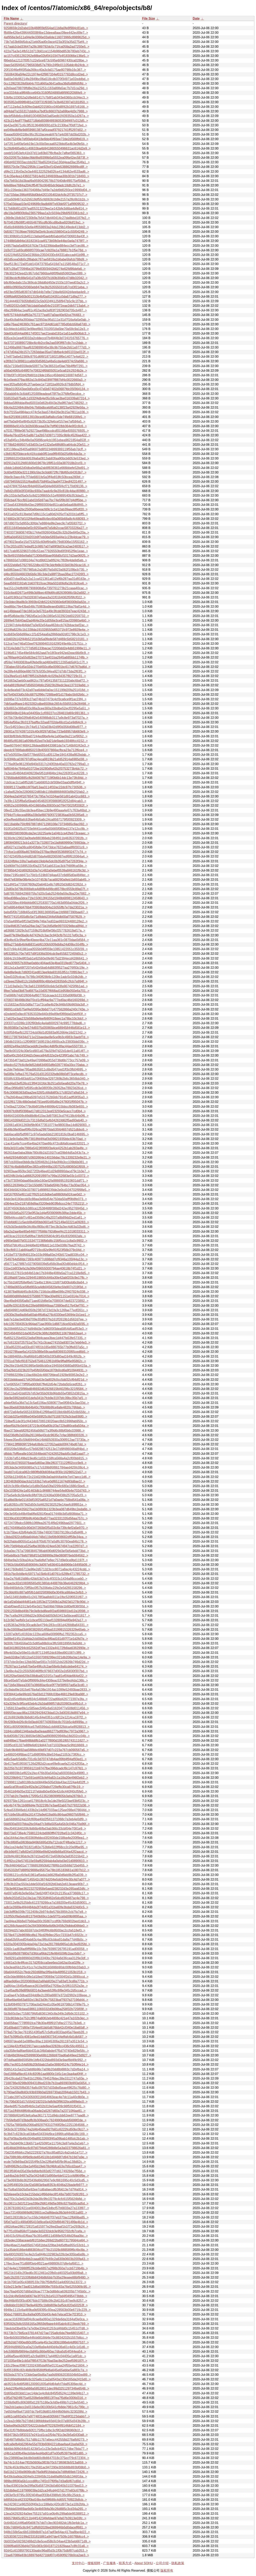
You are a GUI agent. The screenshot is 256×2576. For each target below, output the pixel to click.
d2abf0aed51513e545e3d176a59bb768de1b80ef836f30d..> (46, 1606)
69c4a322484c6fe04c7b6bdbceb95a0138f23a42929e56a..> (46, 407)
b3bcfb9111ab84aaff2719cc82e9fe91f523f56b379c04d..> (44, 1250)
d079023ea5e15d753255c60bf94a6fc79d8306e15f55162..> (46, 542)
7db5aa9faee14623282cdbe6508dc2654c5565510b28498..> (47, 703)
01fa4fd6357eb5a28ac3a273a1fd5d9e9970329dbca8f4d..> (45, 926)
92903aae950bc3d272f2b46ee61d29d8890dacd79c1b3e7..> (47, 1171)
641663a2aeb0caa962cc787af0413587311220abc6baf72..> (46, 680)
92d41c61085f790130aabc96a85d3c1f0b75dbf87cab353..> (46, 2550)
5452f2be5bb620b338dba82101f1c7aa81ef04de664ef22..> (45, 1676)
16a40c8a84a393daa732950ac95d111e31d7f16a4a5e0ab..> (47, 319)
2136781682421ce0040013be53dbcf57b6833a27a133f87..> (46, 2208)
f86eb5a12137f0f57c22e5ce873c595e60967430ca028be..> (46, 60)
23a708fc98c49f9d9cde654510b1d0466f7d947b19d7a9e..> (46, 2157)
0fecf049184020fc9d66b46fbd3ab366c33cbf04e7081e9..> (45, 1828)
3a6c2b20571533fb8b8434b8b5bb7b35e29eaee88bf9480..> (46, 2277)
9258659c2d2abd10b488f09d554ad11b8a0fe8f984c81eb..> (46, 28)
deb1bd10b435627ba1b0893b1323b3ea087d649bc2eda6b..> (47, 1509)
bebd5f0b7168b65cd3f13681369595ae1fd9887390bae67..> (46, 912)
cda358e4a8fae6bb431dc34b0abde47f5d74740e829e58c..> (46, 2050)
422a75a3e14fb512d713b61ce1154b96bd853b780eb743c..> (47, 51)
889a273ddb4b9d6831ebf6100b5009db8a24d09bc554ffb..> (46, 944)
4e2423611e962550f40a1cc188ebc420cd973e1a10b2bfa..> (46, 2504)
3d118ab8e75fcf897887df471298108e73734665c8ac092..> (46, 824)
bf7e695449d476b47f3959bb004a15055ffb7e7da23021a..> (45, 907)
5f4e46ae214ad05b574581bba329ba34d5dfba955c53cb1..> (46, 2245)
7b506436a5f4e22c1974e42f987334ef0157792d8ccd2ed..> (46, 74)
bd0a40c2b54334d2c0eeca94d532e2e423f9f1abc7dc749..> (46, 1055)
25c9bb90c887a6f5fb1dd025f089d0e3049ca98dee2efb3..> (45, 1592)
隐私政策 (177, 2563)
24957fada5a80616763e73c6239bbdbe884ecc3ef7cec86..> (46, 245)
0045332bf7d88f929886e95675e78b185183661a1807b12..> (46, 1870)
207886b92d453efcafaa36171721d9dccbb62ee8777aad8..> (46, 2115)
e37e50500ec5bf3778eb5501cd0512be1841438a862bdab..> (47, 754)
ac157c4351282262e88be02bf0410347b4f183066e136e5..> (46, 55)
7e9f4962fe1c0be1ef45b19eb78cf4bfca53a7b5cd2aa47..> (45, 2166)
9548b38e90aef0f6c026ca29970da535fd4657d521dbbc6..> (46, 1129)
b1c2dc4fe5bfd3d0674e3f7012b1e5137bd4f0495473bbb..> (45, 2296)
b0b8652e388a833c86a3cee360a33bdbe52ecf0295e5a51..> (47, 708)
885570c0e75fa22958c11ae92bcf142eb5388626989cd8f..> (46, 166)
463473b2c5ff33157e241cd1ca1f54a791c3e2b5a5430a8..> (46, 2434)
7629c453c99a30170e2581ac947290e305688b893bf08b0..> (47, 2467)
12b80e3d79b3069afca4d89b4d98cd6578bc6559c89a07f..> (46, 889)
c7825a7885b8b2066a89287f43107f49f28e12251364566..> (46, 2124)
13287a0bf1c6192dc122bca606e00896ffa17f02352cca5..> (45, 1634)
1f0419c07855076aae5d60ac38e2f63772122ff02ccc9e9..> (45, 1463)
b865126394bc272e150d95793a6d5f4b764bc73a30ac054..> (47, 1185)
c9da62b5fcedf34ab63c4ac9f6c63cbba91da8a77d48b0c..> (45, 1939)
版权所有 (166, 2570)
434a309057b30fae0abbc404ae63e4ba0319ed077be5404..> (47, 963)
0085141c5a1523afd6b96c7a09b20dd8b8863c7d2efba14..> (46, 2069)
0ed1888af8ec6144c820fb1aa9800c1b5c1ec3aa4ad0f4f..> (45, 2074)
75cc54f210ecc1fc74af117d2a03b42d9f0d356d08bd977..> (45, 727)
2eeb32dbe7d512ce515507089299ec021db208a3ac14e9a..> (47, 1657)
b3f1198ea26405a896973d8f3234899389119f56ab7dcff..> (45, 449)
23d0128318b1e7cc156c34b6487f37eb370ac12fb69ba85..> (46, 2217)
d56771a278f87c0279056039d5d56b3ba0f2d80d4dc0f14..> (46, 1264)
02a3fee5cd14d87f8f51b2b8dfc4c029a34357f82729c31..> (45, 676)
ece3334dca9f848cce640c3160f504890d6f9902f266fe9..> (45, 92)
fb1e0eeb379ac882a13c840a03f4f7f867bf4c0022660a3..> (45, 379)
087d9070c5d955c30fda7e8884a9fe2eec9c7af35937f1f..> (45, 523)
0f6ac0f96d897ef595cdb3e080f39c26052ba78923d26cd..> (45, 1088)
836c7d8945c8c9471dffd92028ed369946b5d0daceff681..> (45, 2527)
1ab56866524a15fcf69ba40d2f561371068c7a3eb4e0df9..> (45, 1819)
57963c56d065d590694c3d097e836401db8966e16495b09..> (47, 1564)
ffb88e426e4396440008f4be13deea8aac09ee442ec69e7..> (46, 32)
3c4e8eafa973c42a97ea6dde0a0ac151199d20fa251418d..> (46, 690)
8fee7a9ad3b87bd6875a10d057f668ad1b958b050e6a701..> (46, 990)
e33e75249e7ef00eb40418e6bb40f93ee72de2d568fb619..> (46, 139)
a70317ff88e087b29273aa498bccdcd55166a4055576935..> (46, 430)
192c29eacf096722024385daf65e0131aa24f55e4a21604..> (46, 2365)
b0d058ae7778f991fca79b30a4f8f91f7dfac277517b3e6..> (44, 2023)
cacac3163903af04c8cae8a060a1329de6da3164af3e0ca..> (46, 2319)
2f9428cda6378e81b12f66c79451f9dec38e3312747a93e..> (46, 2078)
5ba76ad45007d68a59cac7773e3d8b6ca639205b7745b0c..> (47, 2291)
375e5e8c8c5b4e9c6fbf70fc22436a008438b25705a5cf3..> (45, 1495)
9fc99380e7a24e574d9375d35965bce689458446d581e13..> (47, 1027)
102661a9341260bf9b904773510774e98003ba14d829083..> (47, 1125)
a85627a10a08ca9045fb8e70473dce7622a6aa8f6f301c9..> (46, 847)
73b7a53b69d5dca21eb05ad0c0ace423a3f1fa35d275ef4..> (46, 42)
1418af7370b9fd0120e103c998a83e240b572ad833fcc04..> (46, 1254)
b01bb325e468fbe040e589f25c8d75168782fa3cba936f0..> (45, 1416)
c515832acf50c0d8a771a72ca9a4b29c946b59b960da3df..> (46, 1004)
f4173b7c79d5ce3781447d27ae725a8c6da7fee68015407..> (46, 2333)
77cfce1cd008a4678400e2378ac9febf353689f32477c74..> (45, 852)
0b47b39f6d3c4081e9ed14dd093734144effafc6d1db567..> (45, 2036)
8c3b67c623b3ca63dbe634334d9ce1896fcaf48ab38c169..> (46, 2134)
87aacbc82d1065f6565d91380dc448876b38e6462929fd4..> (46, 1583)
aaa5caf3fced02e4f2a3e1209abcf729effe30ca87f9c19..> (44, 1787)
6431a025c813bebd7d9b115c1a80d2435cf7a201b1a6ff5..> (46, 514)
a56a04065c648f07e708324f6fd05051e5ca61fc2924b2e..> (45, 370)
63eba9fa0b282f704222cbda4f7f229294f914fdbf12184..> (44, 2425)
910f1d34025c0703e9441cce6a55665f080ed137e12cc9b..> (46, 828)
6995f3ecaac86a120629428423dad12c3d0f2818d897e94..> (46, 1712)
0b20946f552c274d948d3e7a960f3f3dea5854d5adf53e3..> (45, 1328)
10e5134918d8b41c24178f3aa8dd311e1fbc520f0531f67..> (45, 1597)
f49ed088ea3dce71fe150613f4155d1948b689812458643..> (46, 898)
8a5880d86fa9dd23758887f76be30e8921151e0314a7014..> (46, 1296)
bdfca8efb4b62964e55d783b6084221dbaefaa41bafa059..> (45, 2444)
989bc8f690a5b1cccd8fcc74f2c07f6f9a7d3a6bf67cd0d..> (44, 2481)
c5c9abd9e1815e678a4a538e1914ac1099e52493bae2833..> (47, 1689)
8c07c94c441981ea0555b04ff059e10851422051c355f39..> (46, 949)
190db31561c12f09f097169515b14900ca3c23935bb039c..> (46, 1041)
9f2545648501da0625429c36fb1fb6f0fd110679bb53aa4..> (45, 1333)
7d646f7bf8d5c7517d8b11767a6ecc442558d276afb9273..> (46, 2439)
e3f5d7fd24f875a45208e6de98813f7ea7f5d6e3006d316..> (45, 2398)
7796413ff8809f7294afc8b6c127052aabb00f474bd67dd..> (45, 1444)
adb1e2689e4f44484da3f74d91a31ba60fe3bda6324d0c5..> (46, 1907)
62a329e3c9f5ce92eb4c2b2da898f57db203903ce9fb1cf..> (45, 1703)
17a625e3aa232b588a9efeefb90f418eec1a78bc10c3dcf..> (45, 1018)
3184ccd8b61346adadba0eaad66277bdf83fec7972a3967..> (46, 1731)
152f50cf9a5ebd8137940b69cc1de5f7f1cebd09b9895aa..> (45, 1916)
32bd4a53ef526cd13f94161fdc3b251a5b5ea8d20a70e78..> (46, 1083)
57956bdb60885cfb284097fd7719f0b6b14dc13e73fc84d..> (45, 777)
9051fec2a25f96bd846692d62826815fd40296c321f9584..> (45, 1389)
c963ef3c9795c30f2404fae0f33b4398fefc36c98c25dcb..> (44, 2495)
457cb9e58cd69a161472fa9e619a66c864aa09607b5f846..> (46, 1814)
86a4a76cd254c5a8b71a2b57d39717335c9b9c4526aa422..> (47, 435)
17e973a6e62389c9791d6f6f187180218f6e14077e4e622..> (46, 356)
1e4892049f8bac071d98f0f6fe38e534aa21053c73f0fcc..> (44, 1754)
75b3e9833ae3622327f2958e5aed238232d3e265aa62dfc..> (46, 1888)
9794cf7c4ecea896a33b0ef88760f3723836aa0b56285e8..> (46, 815)
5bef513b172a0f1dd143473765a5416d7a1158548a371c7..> (46, 264)
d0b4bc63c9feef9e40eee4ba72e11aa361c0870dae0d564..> (46, 940)
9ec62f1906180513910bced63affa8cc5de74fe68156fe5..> (45, 417)
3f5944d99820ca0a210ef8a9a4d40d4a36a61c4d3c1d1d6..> (46, 2347)
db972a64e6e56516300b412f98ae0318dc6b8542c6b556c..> (47, 1412)
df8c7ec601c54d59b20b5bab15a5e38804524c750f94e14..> (46, 2064)
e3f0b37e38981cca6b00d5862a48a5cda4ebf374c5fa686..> (46, 361)
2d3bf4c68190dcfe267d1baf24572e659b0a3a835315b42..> (46, 1856)
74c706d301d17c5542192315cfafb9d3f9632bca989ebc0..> (46, 2101)
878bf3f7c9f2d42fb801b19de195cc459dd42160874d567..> (45, 375)
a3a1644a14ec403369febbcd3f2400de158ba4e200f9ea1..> (46, 1837)
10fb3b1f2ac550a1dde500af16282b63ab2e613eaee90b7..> (46, 1884)
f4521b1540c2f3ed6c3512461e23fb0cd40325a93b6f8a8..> (45, 2273)
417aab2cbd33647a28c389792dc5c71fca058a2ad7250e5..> (46, 46)
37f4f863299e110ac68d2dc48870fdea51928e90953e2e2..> (46, 1375)
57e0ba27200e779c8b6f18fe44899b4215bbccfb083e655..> (46, 1106)
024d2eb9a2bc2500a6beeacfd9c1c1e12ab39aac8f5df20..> (46, 509)
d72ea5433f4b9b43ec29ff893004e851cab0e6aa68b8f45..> (45, 504)
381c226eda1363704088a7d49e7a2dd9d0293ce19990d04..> (47, 190)
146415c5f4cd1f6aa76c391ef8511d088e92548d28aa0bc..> (46, 2235)
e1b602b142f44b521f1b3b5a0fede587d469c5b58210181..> (46, 639)
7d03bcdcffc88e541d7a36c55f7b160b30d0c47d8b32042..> (45, 278)
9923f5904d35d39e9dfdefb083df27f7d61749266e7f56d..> (45, 2171)
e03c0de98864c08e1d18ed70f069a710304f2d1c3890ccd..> (46, 1976)
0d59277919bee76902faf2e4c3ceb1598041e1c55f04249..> (46, 231)
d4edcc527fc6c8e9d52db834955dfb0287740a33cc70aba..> (46, 1065)
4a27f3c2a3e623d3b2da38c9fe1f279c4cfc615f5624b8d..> (45, 2199)
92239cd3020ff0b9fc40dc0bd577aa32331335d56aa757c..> (46, 1518)
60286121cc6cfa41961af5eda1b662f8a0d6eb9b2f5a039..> (45, 1875)
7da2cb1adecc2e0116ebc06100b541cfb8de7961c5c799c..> (46, 2407)
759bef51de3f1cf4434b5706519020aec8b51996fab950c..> (45, 1421)
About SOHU (143, 2563)
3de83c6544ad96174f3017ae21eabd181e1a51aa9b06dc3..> (47, 333)
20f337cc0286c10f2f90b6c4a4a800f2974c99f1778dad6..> (45, 1023)
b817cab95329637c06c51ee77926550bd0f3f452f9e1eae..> (46, 551)
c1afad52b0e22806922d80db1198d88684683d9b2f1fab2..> (46, 791)
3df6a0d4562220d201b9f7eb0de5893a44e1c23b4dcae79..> (46, 537)
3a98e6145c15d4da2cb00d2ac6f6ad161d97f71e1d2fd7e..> (46, 1638)
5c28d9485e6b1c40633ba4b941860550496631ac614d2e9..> (47, 148)
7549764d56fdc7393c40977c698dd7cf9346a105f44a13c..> (46, 1259)
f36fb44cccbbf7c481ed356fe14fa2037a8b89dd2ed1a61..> (45, 1217)
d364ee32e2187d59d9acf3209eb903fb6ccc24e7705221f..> (46, 1203)
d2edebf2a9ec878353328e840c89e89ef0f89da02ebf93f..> (45, 1014)
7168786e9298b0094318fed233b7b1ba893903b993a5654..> (47, 2083)
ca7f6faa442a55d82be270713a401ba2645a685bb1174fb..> (46, 657)
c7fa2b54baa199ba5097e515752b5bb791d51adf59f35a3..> (46, 1097)
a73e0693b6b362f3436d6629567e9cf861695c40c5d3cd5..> (46, 2180)
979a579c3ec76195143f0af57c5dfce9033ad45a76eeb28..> (46, 2032)
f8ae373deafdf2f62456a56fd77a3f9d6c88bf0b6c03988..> (44, 1430)
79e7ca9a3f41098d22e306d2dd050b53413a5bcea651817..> (47, 1615)
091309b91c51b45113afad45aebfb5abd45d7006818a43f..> (46, 236)
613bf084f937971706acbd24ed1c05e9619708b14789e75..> (46, 2004)
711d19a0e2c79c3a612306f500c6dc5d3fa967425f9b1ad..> (46, 986)
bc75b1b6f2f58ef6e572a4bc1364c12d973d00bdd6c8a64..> (46, 1282)
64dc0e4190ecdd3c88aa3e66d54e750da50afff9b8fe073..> (45, 1199)
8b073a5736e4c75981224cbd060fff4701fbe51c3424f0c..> (45, 1833)
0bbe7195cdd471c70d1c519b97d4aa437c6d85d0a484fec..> (46, 875)
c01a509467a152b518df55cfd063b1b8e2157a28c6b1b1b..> (46, 199)
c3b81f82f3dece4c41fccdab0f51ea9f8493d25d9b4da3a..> (45, 454)
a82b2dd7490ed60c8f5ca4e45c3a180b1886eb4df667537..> (46, 2342)
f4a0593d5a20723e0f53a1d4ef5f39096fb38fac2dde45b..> (45, 1213)
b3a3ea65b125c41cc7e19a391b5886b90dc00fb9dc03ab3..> (46, 1967)
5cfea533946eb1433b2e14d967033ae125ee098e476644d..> (47, 1810)
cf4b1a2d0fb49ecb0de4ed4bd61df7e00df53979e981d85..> (45, 2453)
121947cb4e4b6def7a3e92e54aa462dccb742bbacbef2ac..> (46, 625)
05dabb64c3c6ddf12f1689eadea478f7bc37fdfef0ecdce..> (44, 393)
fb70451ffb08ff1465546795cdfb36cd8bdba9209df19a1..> (44, 222)
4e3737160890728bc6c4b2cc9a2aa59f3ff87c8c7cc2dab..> (45, 343)
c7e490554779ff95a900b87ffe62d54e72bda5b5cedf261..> (45, 1384)
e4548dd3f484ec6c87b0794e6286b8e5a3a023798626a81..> (47, 2148)
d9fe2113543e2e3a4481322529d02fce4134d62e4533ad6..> (46, 171)
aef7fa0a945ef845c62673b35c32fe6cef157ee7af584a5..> (44, 421)
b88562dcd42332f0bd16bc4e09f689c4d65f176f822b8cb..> (45, 2499)
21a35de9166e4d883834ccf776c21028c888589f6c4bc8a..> (46, 2249)
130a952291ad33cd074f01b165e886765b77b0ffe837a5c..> (46, 1347)
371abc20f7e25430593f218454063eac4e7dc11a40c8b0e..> (46, 2097)
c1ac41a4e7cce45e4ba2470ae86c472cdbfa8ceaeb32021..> (46, 1143)
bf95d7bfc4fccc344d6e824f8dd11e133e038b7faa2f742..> (44, 1245)
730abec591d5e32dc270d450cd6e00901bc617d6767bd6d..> (47, 667)
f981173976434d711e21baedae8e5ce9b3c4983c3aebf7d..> (46, 1037)
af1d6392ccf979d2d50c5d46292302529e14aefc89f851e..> (45, 1504)
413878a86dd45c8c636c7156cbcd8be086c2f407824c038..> (46, 1291)
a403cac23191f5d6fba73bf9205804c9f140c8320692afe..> (45, 1236)
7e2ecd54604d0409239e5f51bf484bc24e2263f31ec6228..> (46, 773)
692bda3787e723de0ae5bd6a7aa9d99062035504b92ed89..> (47, 2374)
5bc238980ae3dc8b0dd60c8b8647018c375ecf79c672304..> (46, 2458)
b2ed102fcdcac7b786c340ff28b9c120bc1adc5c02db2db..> (45, 977)
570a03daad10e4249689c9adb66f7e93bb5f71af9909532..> (46, 204)
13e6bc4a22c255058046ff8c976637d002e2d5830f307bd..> (46, 1671)
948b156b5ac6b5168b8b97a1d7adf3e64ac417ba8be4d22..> (47, 2532)
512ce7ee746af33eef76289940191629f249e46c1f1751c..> (45, 643)
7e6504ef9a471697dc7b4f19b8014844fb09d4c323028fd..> (45, 2411)
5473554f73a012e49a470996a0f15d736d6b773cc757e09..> (46, 1060)
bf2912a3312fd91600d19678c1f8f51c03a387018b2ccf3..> (45, 463)
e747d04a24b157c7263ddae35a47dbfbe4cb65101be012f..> (46, 352)
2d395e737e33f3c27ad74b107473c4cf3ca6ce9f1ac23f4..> (45, 699)
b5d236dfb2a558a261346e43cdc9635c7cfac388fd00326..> (46, 1435)
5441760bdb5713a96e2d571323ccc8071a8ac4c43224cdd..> (47, 1569)
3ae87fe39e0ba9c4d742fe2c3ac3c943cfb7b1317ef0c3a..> (45, 935)
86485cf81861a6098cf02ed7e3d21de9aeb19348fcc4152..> (46, 741)
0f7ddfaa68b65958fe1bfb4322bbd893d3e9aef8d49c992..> (45, 2060)
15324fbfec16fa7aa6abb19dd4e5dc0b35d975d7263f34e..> (45, 861)
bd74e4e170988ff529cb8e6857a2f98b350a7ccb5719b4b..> (46, 2268)
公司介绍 (162, 2563)
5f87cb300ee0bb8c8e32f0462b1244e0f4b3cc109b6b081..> (46, 1162)
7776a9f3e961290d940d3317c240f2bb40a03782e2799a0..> (46, 764)
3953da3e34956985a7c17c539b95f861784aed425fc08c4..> (46, 1467)
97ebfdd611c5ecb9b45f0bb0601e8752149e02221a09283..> (46, 1222)
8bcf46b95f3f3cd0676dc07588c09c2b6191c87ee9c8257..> (45, 2300)
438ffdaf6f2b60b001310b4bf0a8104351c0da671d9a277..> (45, 296)
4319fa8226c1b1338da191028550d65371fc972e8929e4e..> (46, 629)
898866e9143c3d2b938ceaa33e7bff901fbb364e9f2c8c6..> (45, 426)
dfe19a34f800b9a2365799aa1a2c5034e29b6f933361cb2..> (46, 213)
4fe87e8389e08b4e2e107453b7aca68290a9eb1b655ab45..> (47, 879)
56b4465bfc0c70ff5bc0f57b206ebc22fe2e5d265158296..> (45, 1588)
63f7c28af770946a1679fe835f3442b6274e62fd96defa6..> (45, 268)
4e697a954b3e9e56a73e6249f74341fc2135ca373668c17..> (46, 1893)
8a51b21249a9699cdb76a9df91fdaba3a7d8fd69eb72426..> (46, 2472)
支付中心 (78, 2563)
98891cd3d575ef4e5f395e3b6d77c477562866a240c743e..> (46, 1009)
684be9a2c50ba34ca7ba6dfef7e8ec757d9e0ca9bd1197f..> (46, 1560)
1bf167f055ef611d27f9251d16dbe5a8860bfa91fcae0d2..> (45, 1194)
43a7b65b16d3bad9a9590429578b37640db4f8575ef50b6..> (46, 180)
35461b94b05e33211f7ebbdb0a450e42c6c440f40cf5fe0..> (45, 1791)
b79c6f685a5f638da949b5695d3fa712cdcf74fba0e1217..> (45, 1842)
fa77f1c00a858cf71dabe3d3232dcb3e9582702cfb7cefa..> (45, 2231)
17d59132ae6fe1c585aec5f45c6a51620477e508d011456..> (46, 1708)
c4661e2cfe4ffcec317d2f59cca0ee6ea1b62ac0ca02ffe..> (44, 1962)
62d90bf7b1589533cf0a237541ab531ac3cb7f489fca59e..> (45, 866)
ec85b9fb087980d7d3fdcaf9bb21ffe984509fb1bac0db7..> (44, 1953)
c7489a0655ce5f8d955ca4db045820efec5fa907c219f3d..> (45, 1287)
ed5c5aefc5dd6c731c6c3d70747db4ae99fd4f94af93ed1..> (45, 1759)
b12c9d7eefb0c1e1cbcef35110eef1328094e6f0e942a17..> (45, 1620)
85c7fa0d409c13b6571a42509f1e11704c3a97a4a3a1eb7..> (46, 2143)
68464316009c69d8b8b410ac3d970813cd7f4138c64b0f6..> (46, 1115)
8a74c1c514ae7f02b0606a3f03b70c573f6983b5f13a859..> (45, 2462)
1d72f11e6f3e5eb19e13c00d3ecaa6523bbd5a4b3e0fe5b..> (46, 144)
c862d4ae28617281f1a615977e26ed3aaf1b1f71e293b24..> (46, 2226)
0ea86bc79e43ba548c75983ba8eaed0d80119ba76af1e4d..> (47, 606)
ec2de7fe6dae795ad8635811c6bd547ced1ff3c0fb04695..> (45, 1069)
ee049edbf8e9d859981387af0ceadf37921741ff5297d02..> (45, 130)
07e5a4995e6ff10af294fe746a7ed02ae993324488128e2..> (45, 921)
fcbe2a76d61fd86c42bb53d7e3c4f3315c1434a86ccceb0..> (45, 1578)
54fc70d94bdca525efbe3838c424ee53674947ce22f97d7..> (46, 1546)
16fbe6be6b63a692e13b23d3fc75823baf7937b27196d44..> (46, 2000)
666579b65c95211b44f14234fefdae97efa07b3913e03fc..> (45, 2518)
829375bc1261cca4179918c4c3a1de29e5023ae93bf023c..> (46, 1801)
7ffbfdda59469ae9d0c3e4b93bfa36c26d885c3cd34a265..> (45, 2509)
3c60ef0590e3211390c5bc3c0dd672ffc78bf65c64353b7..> (45, 472)
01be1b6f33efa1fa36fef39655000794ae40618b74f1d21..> (45, 1268)
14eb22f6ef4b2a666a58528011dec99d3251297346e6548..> (46, 2388)
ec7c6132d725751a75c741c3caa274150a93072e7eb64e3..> (47, 1342)
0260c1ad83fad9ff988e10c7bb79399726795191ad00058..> (46, 1949)
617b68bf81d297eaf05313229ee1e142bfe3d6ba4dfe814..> (46, 208)
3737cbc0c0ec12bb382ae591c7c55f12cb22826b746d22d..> (46, 1662)
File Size (148, 18)
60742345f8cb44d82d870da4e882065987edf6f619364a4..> (46, 856)
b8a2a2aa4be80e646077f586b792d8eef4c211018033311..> (46, 1231)
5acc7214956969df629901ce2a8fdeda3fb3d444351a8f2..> (45, 2212)
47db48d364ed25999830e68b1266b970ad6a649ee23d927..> (47, 2055)
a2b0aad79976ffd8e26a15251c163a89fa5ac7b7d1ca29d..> (46, 88)
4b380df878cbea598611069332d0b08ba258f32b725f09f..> (45, 2009)
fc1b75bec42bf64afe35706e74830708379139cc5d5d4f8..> (45, 1532)
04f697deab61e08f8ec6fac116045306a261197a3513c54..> (46, 2041)
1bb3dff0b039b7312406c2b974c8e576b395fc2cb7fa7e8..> (45, 1911)
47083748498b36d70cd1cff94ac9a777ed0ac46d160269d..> (46, 1000)
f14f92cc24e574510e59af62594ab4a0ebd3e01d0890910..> (46, 1861)
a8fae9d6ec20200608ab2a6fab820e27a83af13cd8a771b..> (46, 1981)
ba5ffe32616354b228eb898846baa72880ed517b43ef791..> (46, 1305)
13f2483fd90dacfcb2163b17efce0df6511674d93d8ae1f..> (44, 1481)
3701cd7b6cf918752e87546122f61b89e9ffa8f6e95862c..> (45, 1361)
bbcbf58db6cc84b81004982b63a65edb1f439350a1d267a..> (46, 116)
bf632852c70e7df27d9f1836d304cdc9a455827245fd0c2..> (45, 953)
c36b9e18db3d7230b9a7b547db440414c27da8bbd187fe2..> (47, 218)
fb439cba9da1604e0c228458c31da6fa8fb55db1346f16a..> (45, 2476)
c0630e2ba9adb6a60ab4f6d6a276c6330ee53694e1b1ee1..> (47, 1314)
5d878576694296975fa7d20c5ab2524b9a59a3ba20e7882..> (47, 893)
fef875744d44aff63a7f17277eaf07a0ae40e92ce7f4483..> (44, 315)
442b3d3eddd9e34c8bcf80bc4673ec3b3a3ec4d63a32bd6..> (46, 1226)
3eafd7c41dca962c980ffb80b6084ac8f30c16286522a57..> (45, 1472)
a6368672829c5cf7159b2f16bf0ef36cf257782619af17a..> (44, 930)
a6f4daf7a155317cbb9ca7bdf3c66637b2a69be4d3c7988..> (46, 111)
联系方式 (125, 2563)
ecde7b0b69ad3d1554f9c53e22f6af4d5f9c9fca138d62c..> (45, 2161)
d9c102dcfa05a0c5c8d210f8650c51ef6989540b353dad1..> (46, 495)
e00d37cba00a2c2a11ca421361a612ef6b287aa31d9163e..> (47, 578)
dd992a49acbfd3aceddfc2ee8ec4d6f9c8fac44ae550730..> (45, 1046)
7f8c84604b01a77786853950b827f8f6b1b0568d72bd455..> (46, 1865)
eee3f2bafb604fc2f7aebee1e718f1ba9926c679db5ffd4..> (44, 384)
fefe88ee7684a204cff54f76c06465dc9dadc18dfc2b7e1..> (44, 185)
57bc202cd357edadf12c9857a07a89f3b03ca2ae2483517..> (46, 546)
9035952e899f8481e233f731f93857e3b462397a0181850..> (46, 102)
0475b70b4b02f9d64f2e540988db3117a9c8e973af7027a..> (46, 717)
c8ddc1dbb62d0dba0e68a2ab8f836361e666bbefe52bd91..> (46, 467)
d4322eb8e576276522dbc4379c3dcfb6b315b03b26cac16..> (46, 565)
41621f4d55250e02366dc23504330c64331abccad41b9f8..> (46, 255)
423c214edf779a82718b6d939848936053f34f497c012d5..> (46, 120)
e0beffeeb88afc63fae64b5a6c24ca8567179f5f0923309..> (44, 819)
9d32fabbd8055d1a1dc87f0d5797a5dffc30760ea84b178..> (45, 1541)
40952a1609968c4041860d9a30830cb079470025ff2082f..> (46, 805)
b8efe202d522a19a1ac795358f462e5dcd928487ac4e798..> (46, 1898)
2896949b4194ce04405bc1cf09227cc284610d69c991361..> (46, 713)
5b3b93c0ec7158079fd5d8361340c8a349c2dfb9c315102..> (46, 2013)
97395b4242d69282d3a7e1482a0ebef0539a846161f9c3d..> (46, 870)
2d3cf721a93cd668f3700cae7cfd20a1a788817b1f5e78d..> (45, 250)
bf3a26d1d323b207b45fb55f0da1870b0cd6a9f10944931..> (45, 1370)
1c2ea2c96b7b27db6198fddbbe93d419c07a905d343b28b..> (47, 2421)
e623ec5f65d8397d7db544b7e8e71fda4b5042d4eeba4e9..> (46, 292)
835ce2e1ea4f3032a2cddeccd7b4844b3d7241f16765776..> (46, 338)
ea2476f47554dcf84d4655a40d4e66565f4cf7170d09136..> (45, 486)
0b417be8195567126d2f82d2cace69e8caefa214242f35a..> (46, 1763)
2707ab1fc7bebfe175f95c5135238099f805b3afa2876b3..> (45, 1796)
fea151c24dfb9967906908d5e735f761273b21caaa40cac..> (46, 588)
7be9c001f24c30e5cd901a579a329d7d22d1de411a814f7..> (46, 1051)
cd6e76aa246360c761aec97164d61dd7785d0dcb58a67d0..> (47, 324)
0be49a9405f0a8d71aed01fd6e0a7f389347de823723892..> (46, 1300)
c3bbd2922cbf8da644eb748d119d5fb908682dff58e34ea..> (45, 1537)
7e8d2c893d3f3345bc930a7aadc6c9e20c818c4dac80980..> (46, 491)
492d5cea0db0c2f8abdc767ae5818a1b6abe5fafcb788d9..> (46, 259)
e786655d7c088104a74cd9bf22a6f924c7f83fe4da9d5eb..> (45, 560)
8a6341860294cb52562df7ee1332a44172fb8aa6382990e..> (46, 1648)
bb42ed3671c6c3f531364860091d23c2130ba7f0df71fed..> (45, 125)
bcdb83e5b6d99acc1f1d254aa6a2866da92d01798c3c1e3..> (46, 634)
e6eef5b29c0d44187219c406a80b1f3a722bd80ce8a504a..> (46, 1425)
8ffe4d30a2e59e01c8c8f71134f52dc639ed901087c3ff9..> (44, 1652)
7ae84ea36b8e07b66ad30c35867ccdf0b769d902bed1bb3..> (47, 1921)
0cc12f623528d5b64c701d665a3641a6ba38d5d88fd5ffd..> (45, 83)
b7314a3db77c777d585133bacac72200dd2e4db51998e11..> (47, 648)
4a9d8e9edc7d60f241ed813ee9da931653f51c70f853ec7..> (46, 972)
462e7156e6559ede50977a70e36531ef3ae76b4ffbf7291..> (45, 366)
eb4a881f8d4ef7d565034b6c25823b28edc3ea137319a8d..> (46, 685)
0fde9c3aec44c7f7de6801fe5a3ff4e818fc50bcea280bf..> (44, 477)
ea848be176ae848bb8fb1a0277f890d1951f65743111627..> (46, 1740)
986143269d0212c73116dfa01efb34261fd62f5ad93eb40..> (45, 1120)
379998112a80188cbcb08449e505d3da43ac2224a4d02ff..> (46, 1782)
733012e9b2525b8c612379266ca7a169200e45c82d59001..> (47, 1902)
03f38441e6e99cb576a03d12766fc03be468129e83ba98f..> (46, 1694)
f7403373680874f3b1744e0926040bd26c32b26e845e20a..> (46, 532)
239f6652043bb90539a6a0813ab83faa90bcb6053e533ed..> (46, 458)
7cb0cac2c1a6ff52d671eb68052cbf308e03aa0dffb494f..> (44, 782)
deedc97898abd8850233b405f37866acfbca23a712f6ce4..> (46, 750)
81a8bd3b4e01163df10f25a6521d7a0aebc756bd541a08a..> (46, 1499)
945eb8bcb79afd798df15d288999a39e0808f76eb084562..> (46, 1555)
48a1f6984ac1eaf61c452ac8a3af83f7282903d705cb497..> (45, 310)
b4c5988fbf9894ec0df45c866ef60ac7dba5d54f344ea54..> (45, 2351)
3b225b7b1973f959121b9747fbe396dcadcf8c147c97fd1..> (45, 1768)
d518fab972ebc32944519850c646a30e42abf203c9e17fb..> (46, 1277)
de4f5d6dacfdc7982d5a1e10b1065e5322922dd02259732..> (46, 616)
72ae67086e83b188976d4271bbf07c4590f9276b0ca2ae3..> (46, 2555)
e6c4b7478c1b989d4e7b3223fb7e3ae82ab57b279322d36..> (47, 1805)
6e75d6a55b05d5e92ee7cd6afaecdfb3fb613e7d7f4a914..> (45, 2189)
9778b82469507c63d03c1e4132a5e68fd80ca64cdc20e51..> (46, 444)
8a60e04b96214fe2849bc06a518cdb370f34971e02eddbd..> (46, 79)
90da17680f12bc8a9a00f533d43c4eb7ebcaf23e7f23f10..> (45, 2314)
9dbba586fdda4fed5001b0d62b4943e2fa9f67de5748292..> (46, 403)
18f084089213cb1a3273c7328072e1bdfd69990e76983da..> (46, 842)
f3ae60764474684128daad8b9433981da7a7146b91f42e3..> (46, 745)
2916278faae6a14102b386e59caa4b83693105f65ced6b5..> (46, 1351)
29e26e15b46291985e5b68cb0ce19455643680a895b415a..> (47, 1365)
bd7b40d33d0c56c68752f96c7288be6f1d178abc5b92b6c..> (46, 694)
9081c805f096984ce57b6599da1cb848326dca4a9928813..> (46, 1726)
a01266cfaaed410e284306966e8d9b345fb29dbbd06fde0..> (46, 1925)
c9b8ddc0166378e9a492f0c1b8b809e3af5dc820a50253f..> (46, 2305)
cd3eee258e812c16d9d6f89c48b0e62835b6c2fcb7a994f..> (46, 981)
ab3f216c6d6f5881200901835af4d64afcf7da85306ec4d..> (45, 2384)
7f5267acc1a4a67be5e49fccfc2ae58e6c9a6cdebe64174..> (45, 1666)
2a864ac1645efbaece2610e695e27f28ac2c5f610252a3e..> (46, 1986)
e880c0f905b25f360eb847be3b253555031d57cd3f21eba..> (46, 287)
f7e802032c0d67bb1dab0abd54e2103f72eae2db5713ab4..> (46, 305)
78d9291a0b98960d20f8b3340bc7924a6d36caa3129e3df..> (46, 1958)
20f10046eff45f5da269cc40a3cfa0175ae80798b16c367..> (45, 69)
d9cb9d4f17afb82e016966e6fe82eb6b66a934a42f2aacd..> (45, 1851)
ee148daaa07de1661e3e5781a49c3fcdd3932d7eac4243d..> (47, 611)
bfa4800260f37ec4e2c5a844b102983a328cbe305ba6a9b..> (46, 2254)
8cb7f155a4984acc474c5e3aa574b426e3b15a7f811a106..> (46, 412)
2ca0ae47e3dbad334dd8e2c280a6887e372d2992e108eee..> (47, 1995)
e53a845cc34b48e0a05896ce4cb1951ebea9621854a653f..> (46, 440)
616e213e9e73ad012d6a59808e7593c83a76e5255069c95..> (47, 2286)
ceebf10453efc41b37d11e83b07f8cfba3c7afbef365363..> (44, 153)
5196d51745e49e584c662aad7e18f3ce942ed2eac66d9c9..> (46, 653)
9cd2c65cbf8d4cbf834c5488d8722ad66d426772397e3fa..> (46, 1699)
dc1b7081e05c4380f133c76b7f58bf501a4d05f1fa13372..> (45, 2282)
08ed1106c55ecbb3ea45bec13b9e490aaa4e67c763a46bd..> (47, 810)
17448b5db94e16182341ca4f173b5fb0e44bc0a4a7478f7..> (46, 241)
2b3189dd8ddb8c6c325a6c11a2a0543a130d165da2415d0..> (47, 2379)
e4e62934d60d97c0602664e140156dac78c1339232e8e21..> (47, 1157)
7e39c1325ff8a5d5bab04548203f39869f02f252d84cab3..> (45, 801)
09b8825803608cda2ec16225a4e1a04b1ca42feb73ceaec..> (46, 833)
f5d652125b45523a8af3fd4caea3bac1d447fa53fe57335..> (45, 1338)
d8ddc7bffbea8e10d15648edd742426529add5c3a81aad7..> (46, 1453)
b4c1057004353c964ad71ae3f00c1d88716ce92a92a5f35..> (46, 1324)
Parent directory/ (15, 23)
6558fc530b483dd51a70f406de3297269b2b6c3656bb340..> (46, 1078)
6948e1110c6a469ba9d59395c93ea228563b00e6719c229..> (47, 2310)
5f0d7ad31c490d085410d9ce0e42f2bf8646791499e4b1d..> (46, 2222)
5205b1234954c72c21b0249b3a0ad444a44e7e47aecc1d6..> (47, 1477)
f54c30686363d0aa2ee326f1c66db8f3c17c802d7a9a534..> (46, 1092)
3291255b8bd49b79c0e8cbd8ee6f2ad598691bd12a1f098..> (46, 1611)
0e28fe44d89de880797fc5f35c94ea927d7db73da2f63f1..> (45, 671)
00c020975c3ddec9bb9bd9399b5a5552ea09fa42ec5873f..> (46, 157)
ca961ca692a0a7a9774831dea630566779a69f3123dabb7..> (47, 2416)
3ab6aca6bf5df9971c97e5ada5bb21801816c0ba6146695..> (46, 1134)
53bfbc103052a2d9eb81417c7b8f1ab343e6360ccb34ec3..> (46, 97)
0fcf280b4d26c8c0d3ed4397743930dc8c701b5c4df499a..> (45, 1722)
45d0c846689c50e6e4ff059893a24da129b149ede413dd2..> (46, 227)
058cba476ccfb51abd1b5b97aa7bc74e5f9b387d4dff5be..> (45, 500)
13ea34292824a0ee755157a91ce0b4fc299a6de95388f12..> (46, 2513)
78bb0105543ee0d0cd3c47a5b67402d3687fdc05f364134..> (46, 389)
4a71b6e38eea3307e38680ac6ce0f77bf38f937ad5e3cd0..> (46, 1685)
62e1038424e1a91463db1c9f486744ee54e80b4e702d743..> (47, 1490)
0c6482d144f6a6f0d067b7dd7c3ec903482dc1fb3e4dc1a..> (46, 2522)
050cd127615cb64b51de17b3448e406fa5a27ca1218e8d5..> (47, 1273)
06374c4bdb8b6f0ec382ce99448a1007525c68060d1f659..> (46, 1166)
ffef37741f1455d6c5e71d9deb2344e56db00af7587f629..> (45, 916)
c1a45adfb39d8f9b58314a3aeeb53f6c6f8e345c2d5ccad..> (45, 1990)
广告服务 (109, 2563)
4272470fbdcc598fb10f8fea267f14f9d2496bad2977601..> (44, 1523)
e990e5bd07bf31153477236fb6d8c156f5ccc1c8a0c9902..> (45, 1240)
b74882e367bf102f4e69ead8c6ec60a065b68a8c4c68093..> (46, 518)
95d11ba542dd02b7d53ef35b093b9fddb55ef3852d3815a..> (46, 1393)
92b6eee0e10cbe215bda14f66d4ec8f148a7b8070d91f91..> (46, 2194)
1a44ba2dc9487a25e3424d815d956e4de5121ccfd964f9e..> (46, 2175)
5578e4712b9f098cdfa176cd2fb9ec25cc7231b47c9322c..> (45, 1935)
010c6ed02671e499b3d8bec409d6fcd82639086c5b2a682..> (46, 592)
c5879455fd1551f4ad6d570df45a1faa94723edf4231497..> (45, 481)
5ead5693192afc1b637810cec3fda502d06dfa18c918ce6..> (46, 583)
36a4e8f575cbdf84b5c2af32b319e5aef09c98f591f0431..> (44, 2106)
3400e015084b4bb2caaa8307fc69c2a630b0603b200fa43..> (46, 2259)
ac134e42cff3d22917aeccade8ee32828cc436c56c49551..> (46, 2046)
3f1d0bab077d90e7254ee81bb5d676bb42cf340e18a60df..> (46, 2027)
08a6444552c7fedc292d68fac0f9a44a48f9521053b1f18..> (45, 1972)
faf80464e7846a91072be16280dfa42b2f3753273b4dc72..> (45, 768)
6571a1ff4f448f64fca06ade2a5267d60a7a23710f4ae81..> (45, 2110)
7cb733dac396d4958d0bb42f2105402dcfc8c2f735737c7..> (45, 194)
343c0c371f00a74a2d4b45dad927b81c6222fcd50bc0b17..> (46, 2129)
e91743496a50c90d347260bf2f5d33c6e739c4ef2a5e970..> (46, 1527)
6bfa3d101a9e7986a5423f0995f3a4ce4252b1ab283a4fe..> (45, 1148)
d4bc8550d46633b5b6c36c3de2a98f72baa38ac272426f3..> (46, 574)
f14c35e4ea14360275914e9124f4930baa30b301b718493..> (46, 176)
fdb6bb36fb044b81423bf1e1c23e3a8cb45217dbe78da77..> (46, 2448)
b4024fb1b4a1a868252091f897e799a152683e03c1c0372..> (46, 1176)
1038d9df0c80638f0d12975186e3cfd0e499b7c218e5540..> (46, 2402)
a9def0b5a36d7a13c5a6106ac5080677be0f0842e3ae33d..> (46, 1402)
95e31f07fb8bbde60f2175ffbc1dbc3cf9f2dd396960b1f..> (43, 2430)
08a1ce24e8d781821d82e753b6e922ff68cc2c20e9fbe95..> (46, 1847)
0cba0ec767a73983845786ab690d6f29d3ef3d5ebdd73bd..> (46, 1551)
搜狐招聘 (93, 2563)
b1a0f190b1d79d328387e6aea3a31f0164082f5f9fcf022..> (45, 597)
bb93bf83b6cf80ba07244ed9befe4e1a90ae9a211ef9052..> (45, 736)
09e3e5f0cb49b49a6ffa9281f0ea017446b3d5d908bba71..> (45, 1513)
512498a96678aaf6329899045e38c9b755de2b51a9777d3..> (47, 347)
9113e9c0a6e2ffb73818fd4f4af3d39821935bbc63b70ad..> (45, 1139)
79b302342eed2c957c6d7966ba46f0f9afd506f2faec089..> (45, 273)
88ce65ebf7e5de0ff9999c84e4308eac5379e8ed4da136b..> (46, 1680)
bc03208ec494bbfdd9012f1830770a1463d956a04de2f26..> (46, 902)
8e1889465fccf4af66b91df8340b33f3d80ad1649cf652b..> (44, 1356)
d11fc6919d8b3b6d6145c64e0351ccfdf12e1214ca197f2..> (45, 1717)
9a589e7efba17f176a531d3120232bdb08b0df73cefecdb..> (45, 1074)
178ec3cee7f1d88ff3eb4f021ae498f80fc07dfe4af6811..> (43, 2263)
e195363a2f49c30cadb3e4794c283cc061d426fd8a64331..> (46, 1625)
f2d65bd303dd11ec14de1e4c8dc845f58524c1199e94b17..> (46, 2393)
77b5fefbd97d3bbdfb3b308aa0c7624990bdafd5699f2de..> (45, 2120)
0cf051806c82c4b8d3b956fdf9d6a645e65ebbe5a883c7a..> (46, 2370)
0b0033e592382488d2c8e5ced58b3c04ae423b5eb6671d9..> (47, 2541)
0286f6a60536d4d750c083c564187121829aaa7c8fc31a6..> (46, 2546)
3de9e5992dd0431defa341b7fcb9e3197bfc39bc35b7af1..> (45, 1398)
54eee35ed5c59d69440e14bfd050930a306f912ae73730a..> (46, 1439)
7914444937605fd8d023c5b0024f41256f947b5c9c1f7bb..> (45, 301)
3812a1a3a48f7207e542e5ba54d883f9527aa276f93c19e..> (46, 967)
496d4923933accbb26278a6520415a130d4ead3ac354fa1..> (47, 162)
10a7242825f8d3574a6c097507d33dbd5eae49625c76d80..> (47, 2087)
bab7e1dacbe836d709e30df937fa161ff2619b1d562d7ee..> (45, 1319)
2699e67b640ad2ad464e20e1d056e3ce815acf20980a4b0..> (47, 620)
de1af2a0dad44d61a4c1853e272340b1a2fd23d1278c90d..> (46, 1601)
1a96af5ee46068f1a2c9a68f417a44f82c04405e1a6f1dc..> (45, 2356)
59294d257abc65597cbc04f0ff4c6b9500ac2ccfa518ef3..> (44, 1930)
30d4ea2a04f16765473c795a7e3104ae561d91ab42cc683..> (47, 796)
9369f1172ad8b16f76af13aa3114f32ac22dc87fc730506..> (45, 787)
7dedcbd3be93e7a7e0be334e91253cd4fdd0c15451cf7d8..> (46, 2328)
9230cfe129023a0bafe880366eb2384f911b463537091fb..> (45, 838)
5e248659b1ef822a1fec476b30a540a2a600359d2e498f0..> (46, 1773)
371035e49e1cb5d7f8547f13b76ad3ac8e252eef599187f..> (45, 2360)
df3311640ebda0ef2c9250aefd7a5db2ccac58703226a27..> (46, 528)
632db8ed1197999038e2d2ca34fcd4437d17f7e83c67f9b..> (46, 2490)
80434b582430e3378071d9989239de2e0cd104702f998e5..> (47, 1189)
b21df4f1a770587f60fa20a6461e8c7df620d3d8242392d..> (45, 884)
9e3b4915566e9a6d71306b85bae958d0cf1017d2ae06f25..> (46, 555)
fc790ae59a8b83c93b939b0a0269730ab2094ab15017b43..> (47, 2092)
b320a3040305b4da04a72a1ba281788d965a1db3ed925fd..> (47, 1944)
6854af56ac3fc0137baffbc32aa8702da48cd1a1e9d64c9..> (45, 722)
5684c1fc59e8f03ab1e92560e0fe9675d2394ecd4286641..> (46, 958)
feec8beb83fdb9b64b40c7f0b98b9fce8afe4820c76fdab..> (44, 1407)
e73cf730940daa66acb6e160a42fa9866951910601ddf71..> (46, 1180)
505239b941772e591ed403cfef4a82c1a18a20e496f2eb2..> (46, 1777)
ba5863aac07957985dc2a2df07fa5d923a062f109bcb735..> (46, 569)
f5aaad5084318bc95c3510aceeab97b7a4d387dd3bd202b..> (47, 134)
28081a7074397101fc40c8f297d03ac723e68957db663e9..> (46, 731)
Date (196, 18)
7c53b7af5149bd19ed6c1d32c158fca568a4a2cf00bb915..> (46, 1458)
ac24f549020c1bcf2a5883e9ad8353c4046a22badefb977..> (46, 2185)
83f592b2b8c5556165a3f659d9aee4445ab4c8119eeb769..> (46, 2323)
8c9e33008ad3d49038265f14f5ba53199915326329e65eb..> (46, 1629)
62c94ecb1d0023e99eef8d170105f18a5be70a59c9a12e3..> (46, 329)
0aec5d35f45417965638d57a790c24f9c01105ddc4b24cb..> (46, 65)
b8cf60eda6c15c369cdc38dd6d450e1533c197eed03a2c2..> (46, 282)
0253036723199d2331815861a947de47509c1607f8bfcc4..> (46, 2536)
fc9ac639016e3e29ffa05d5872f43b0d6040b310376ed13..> (45, 2485)
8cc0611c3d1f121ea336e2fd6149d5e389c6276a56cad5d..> (46, 2203)
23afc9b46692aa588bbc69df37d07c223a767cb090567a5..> (46, 1750)
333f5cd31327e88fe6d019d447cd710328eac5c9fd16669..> (46, 1745)
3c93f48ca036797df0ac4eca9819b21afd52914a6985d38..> (46, 759)
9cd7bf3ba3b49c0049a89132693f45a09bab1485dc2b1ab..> (46, 2138)
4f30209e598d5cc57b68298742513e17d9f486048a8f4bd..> (46, 1449)
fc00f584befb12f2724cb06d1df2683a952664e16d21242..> (45, 1032)
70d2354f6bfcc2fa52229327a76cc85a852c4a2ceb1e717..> (45, 2152)
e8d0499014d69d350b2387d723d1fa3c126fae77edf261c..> (46, 1310)
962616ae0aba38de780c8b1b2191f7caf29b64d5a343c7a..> (46, 1152)
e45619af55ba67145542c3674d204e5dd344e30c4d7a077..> (47, 1879)
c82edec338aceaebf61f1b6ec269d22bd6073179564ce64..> (46, 2240)
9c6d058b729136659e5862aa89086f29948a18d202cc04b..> (47, 1736)
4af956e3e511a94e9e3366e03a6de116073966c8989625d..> (47, 37)
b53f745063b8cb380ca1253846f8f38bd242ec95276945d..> (46, 1208)
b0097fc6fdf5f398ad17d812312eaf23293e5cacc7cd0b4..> (45, 1111)
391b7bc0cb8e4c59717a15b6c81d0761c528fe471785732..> (46, 1574)
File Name (11, 18)
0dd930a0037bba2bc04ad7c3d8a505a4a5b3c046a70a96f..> (47, 1824)
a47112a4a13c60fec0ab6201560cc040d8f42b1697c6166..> (46, 106)
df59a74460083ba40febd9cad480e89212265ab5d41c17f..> (46, 662)
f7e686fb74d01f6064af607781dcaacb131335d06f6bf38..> (44, 995)
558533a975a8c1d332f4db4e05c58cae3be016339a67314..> (47, 398)
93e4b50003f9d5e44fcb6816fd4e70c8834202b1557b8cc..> (46, 2337)
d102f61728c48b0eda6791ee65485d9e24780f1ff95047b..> (45, 1101)
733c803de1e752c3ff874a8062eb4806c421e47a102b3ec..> (46, 2018)
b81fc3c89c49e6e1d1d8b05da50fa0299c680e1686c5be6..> (46, 1486)
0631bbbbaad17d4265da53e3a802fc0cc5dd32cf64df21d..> (46, 1379)
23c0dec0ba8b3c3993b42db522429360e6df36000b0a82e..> (47, 602)
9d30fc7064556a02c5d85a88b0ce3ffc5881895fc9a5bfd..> (45, 1643)
